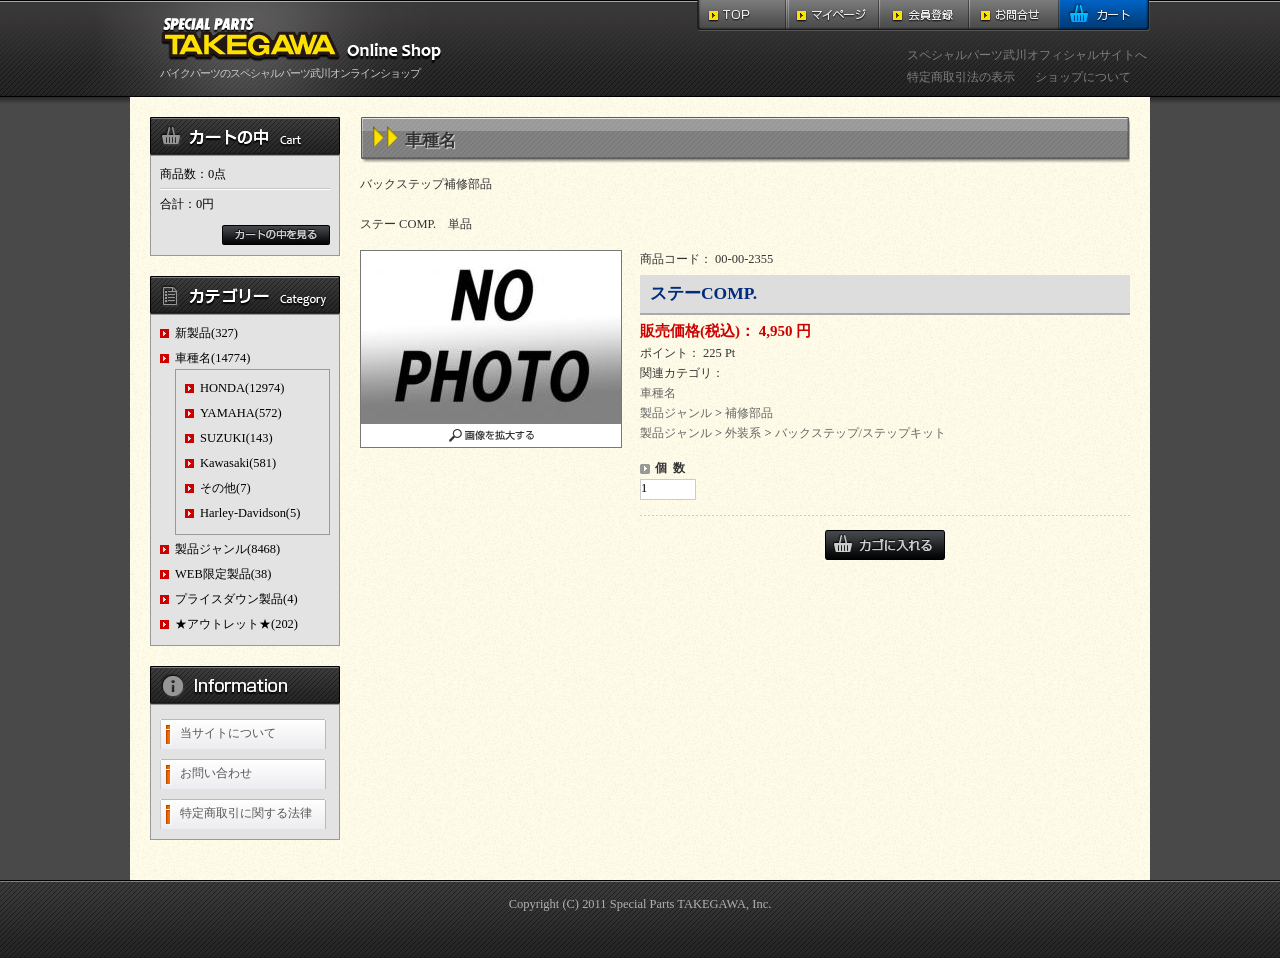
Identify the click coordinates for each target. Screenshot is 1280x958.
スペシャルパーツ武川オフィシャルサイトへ (1027, 55)
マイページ (833, 15)
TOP (742, 15)
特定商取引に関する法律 (246, 813)
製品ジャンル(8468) (227, 549)
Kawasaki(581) (238, 463)
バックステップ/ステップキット (860, 433)
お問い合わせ (216, 773)
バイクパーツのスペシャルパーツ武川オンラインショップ (305, 67)
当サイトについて (228, 733)
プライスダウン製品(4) (236, 599)
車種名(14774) (212, 358)
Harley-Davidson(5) (250, 513)
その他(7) (225, 488)
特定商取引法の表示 (961, 77)
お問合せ (1014, 15)
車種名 (658, 393)
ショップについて (1083, 77)
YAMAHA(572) (241, 413)
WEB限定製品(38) (223, 574)
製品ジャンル (676, 413)
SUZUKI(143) (236, 438)
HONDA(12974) (242, 388)
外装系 (743, 433)
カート (1104, 15)
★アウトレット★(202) (236, 624)
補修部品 (749, 413)
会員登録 (924, 15)
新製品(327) (206, 333)
